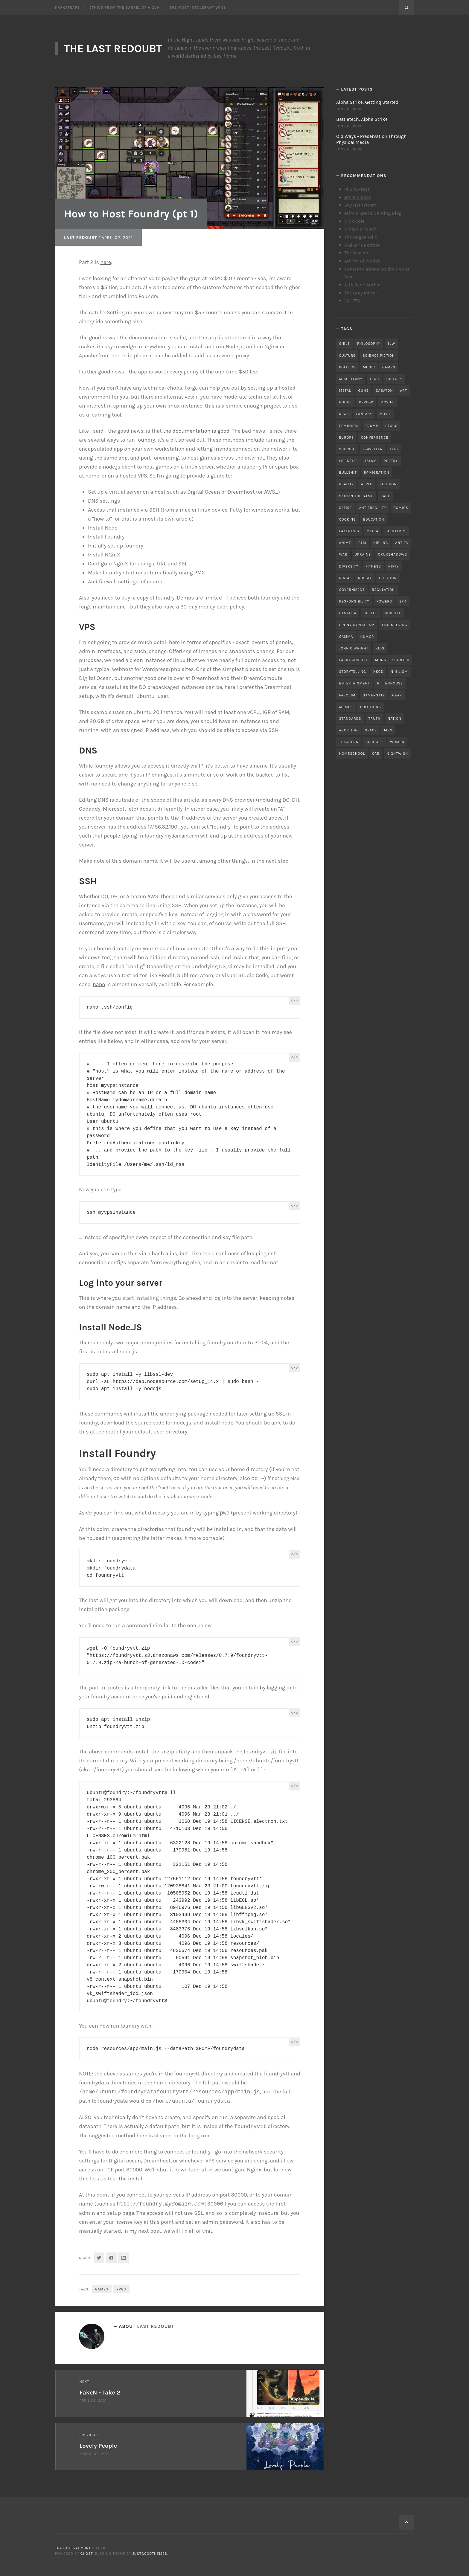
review (366, 402)
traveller (373, 449)
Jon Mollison (358, 197)
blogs (391, 426)
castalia (348, 613)
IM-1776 (352, 300)
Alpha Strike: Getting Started (367, 102)
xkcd (378, 671)
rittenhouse (390, 683)
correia (393, 613)
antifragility (372, 508)
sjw (391, 343)
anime (345, 543)
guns (363, 390)
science (347, 449)
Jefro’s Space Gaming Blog (373, 213)
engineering (394, 625)
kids (380, 648)
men (388, 730)
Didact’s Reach (360, 229)
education (373, 519)
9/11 (402, 601)
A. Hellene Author (362, 285)
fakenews (349, 531)
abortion (348, 730)
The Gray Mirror (360, 293)
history (394, 379)
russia (365, 578)
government (352, 590)
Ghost (86, 2553)
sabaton (384, 390)
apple (366, 484)
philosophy (368, 343)
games (101, 2289)
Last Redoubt (80, 237)
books (345, 402)
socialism (396, 531)
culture (347, 355)
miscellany (351, 379)
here (105, 262)
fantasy (364, 414)
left (394, 449)
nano (99, 984)
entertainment (354, 683)
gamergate (374, 695)
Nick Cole (354, 221)
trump (371, 426)
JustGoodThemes (150, 2553)
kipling (380, 543)
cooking (347, 519)
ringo (345, 578)
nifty (393, 566)
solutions (370, 707)
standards (350, 718)
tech (374, 379)
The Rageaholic (360, 237)
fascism (347, 695)
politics (347, 367)
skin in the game (356, 496)
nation (394, 718)
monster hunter (392, 660)
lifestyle (348, 461)
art (403, 390)
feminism (348, 426)
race (385, 496)
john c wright (353, 648)
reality (346, 484)
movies (387, 402)
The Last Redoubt (113, 48)
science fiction (379, 355)
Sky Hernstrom (360, 205)
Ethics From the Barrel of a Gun (124, 7)
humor (367, 637)
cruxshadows (392, 554)
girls (344, 343)
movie (385, 414)
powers (384, 601)
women (397, 742)
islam (371, 461)
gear (397, 695)
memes (346, 707)
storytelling (352, 671)
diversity (348, 566)
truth (374, 718)
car (376, 753)
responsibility (354, 601)
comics (400, 508)
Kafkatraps (67, 7)
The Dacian (356, 253)
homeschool (352, 753)
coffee (370, 613)
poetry (391, 461)
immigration (376, 472)
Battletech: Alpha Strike (362, 119)
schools (374, 742)
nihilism (399, 671)
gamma (346, 637)
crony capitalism (357, 625)
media (372, 531)
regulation (383, 590)
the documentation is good (196, 431)
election (388, 578)
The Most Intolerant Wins (198, 7)
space (371, 730)
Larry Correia (353, 660)
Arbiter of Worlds (362, 261)
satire (345, 508)
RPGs (121, 2289)
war (343, 554)
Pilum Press (357, 189)
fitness (373, 566)
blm (362, 543)
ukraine (362, 554)
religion (388, 484)
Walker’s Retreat (362, 245)
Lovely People (98, 2445)
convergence (375, 437)
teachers (348, 742)
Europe (346, 437)
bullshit (348, 472)
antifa (401, 543)
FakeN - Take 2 (100, 2392)
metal (345, 390)
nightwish (397, 753)
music (369, 367)
